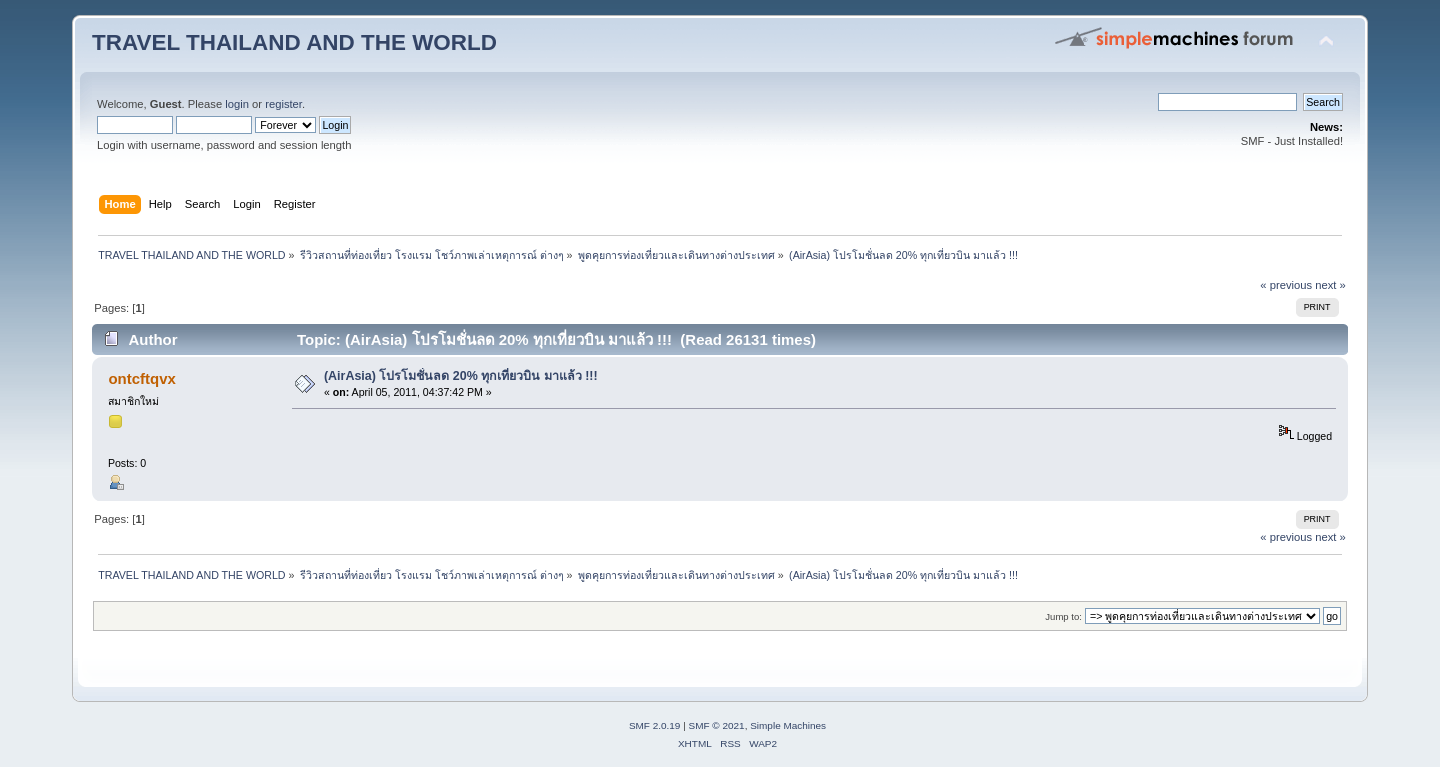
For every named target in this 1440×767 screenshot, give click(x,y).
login (237, 104)
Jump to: (1063, 616)
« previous (1286, 285)
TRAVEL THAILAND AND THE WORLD (294, 42)
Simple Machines (788, 725)
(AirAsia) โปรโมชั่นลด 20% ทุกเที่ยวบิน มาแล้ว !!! (461, 376)
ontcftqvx (141, 378)
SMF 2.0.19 (655, 725)
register (283, 104)
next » (1330, 285)
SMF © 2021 (717, 725)
